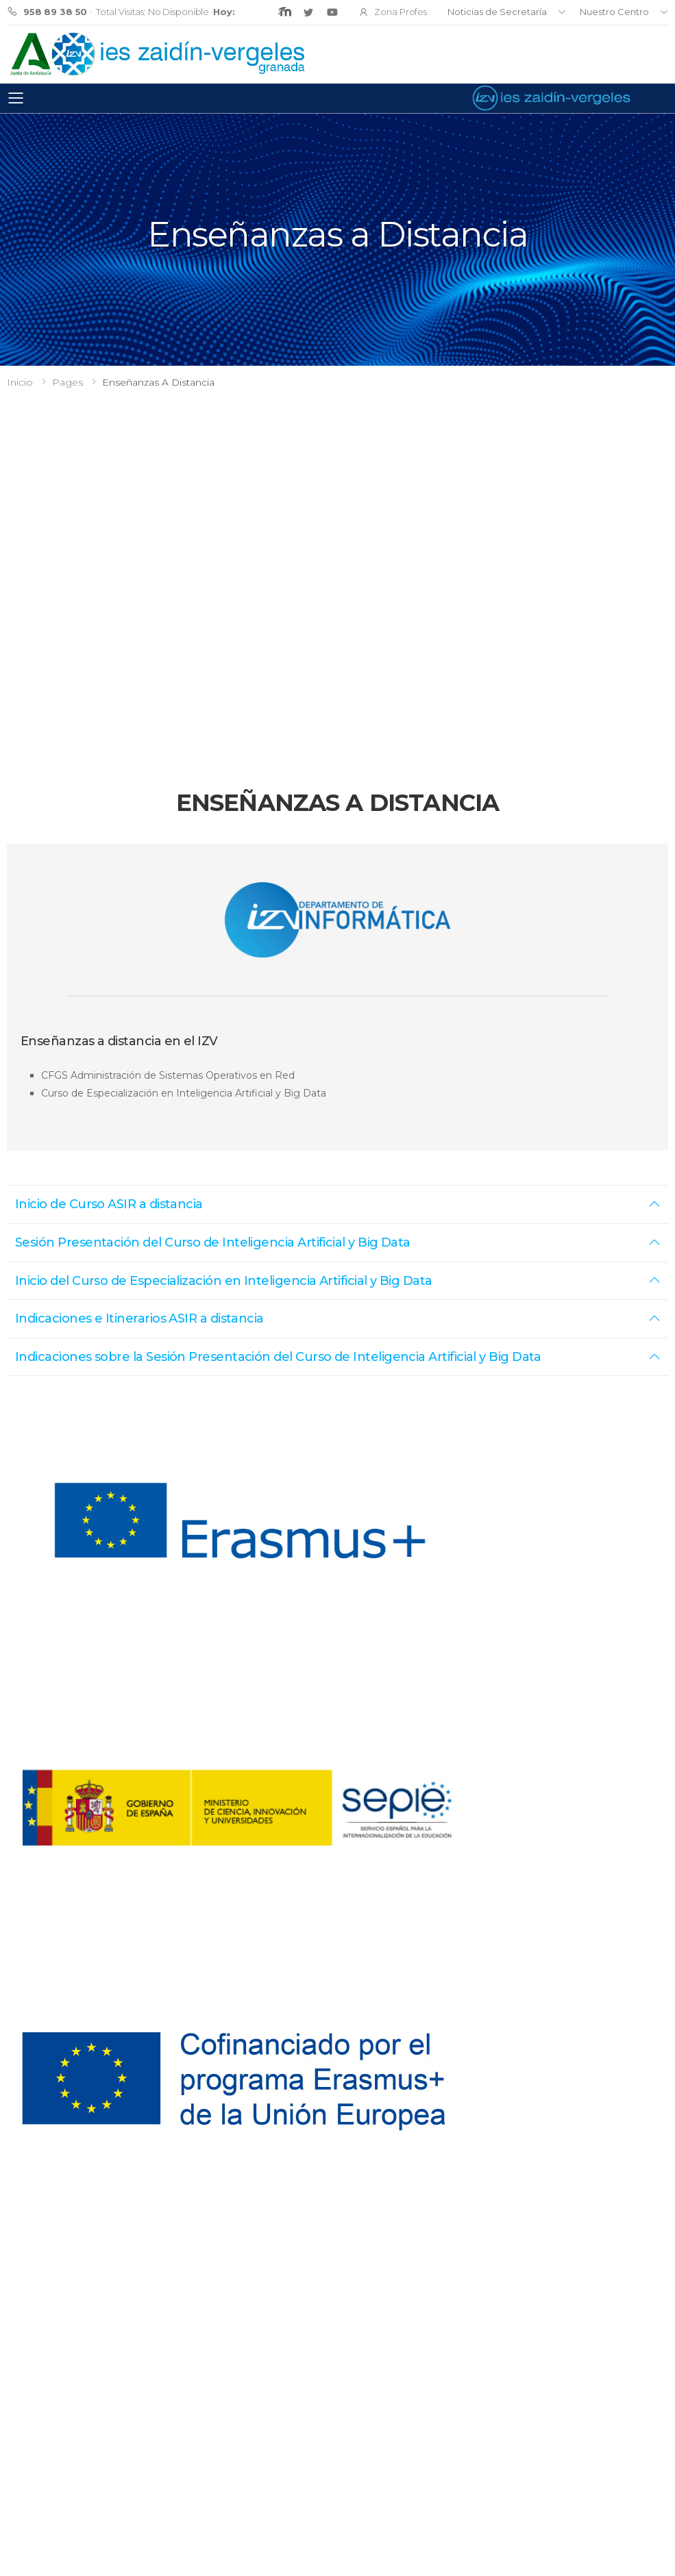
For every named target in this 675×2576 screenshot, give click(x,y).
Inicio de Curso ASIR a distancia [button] (109, 1204)
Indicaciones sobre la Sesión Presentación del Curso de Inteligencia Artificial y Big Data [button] (278, 1356)
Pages (67, 382)
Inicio (20, 382)
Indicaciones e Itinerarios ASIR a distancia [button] (139, 1318)
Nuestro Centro (614, 11)
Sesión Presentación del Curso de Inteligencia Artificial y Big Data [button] (212, 1242)
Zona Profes (392, 12)
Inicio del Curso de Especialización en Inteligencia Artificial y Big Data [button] (223, 1280)
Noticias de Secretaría (497, 11)
